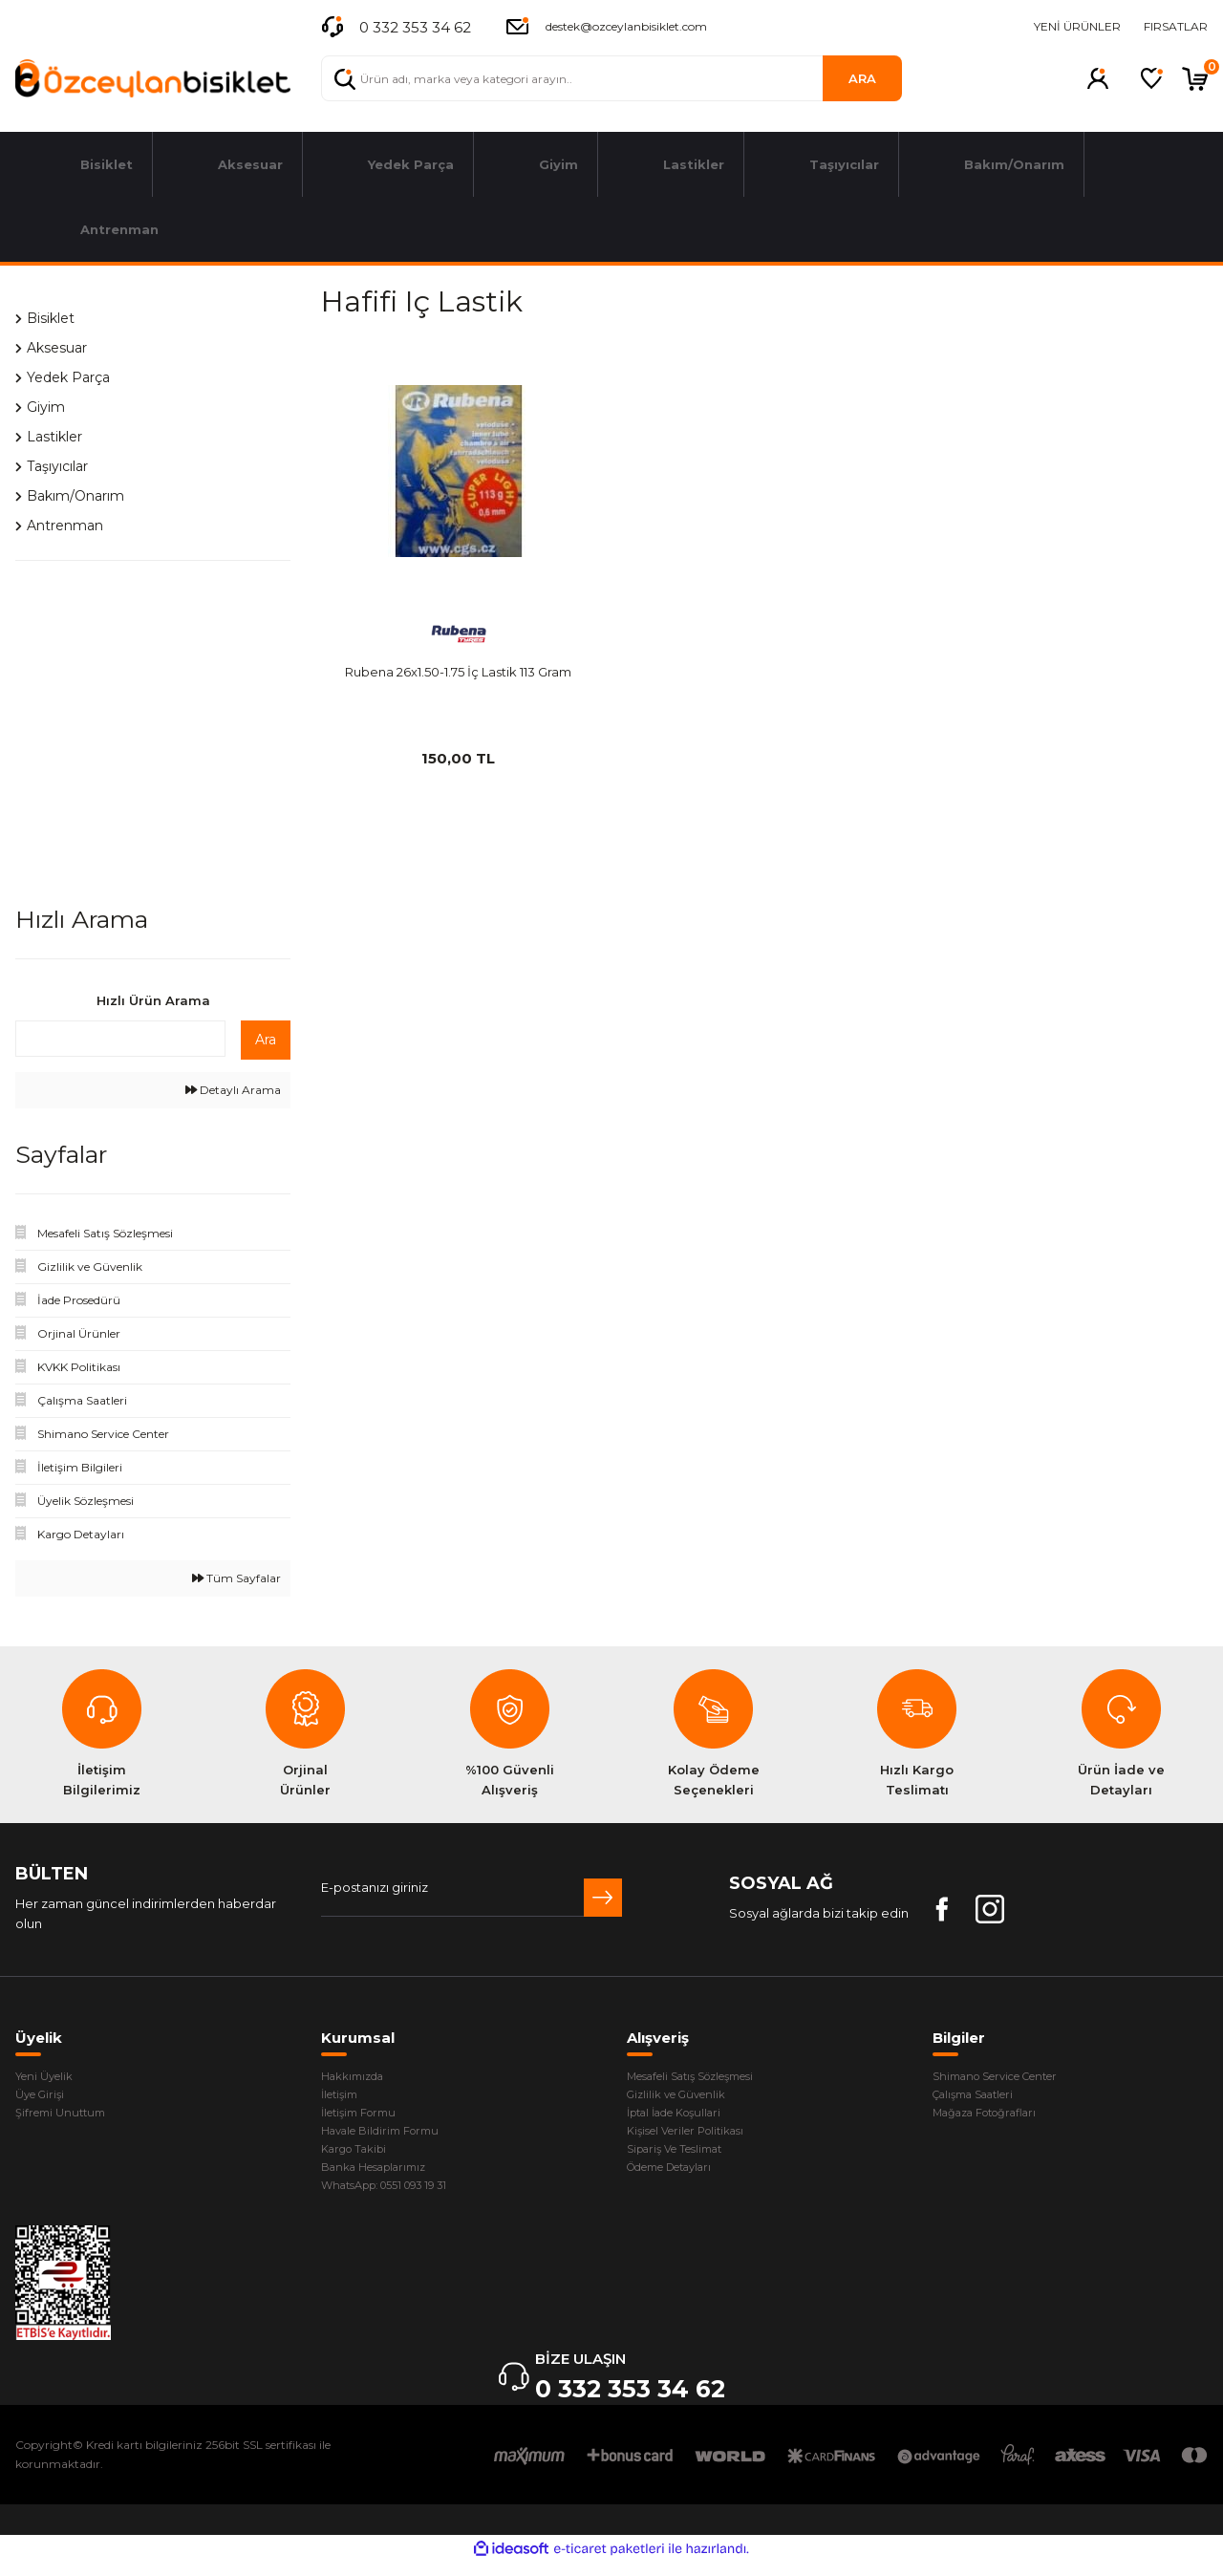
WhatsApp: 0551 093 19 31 (397, 2197)
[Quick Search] (120, 1038)
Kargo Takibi (359, 2157)
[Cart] (1195, 78)
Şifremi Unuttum (65, 2117)
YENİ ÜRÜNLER (1077, 26)
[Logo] (152, 78)
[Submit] (603, 1897)
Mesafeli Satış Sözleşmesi (705, 2077)
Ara (265, 1039)
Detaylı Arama (233, 1090)
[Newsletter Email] (471, 1897)
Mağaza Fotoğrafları (995, 2117)
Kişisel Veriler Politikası (695, 2137)
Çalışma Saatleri (982, 2097)
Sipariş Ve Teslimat (683, 2157)
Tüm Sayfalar (236, 1578)
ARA (862, 78)
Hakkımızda (358, 2077)
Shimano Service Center (1009, 2077)
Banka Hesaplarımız (382, 2177)
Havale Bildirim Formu (389, 2137)
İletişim (343, 2097)
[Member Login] (1097, 78)
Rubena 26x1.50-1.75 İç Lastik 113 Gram (458, 671)
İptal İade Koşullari (683, 2117)
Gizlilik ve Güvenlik (683, 2097)
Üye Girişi (43, 2097)
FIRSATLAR (1176, 26)
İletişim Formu (365, 2117)
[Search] (611, 78)
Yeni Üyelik (49, 2077)
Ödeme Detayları (681, 2177)
